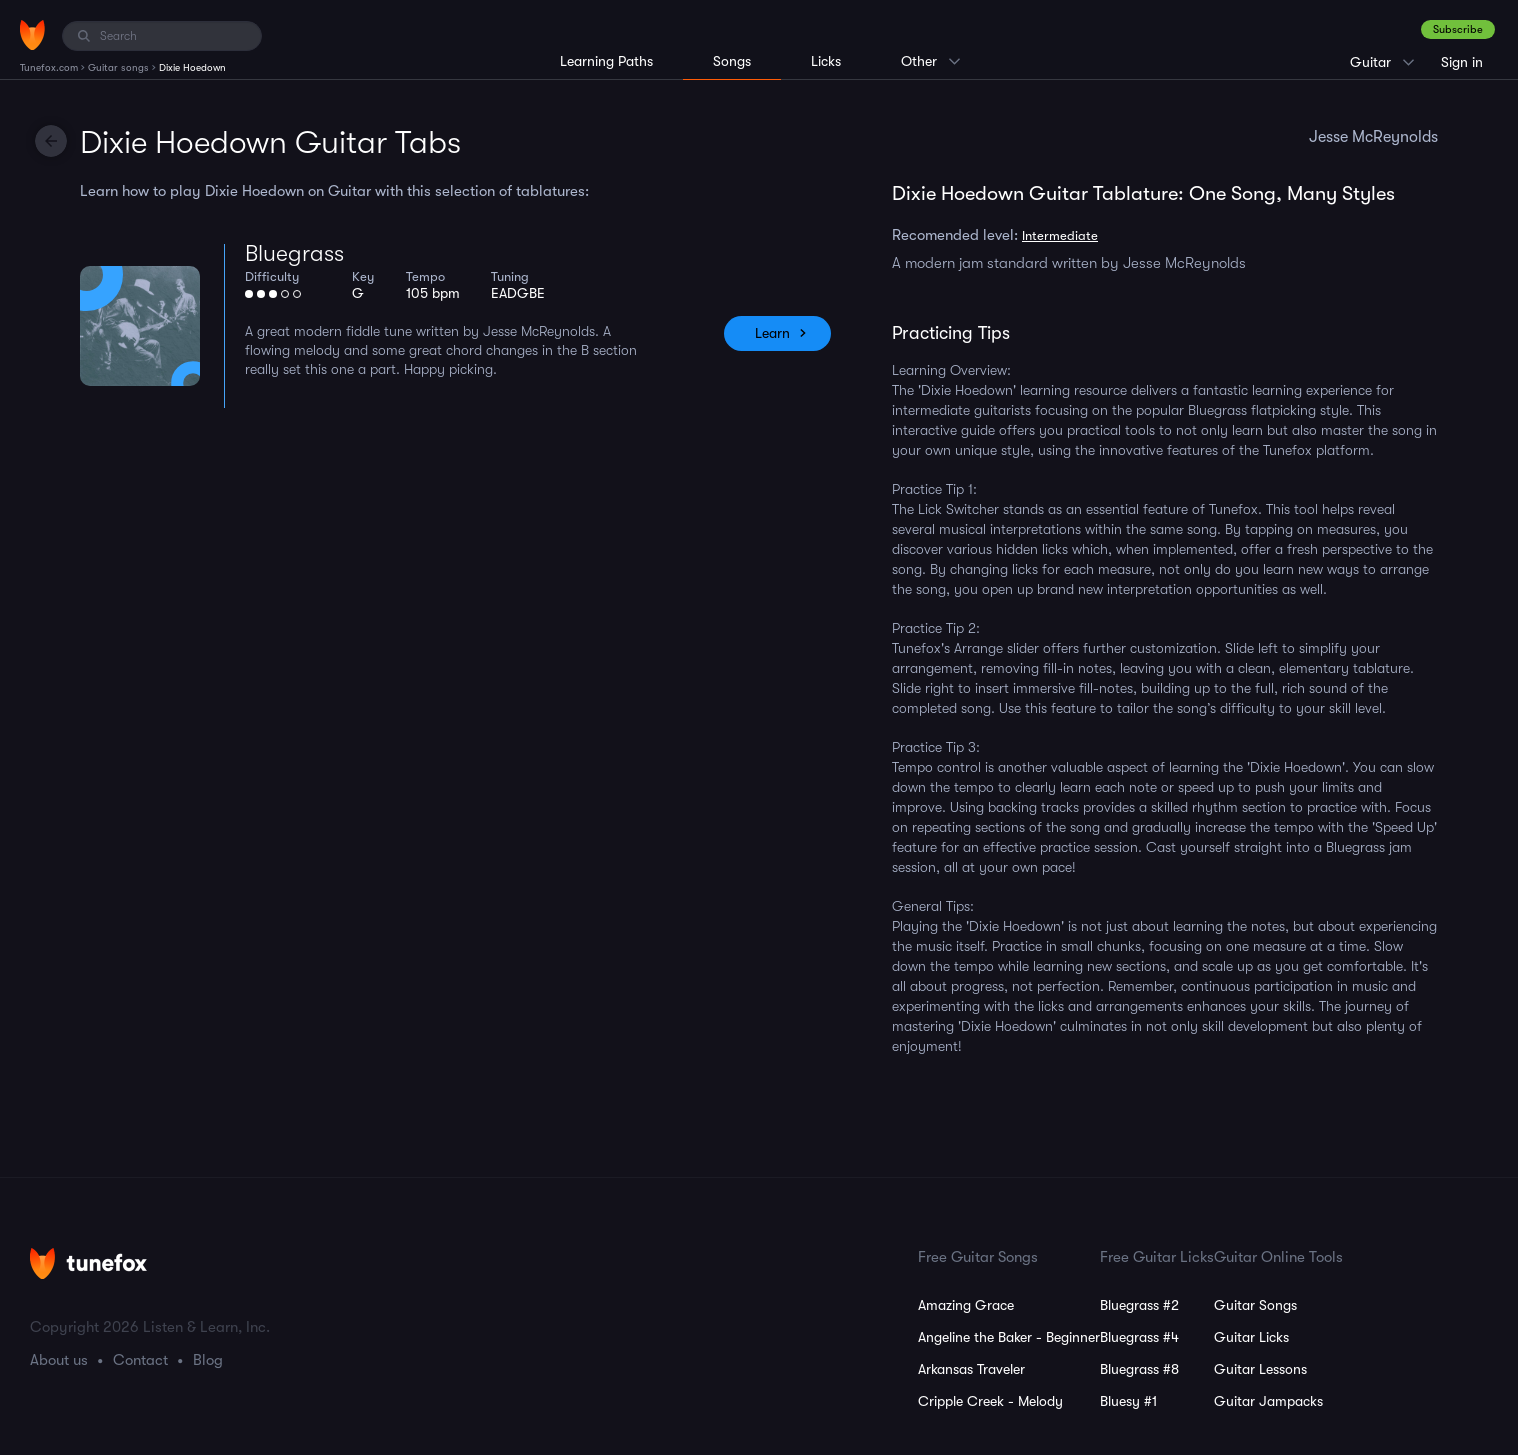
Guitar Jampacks (1268, 1401)
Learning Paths (606, 61)
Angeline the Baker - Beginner (1009, 1337)
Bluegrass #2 (1139, 1305)
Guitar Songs (1255, 1305)
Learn (772, 333)
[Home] (32, 35)
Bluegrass (294, 253)
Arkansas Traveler (971, 1369)
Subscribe (1458, 29)
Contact (140, 1360)
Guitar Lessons (1260, 1369)
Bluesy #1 (1128, 1401)
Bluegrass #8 (1139, 1369)
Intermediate (1060, 235)
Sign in (1462, 62)
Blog (208, 1360)
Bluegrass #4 (1139, 1337)
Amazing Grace (966, 1305)
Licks (826, 61)
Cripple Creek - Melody (990, 1401)
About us (59, 1360)
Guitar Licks (1251, 1337)
